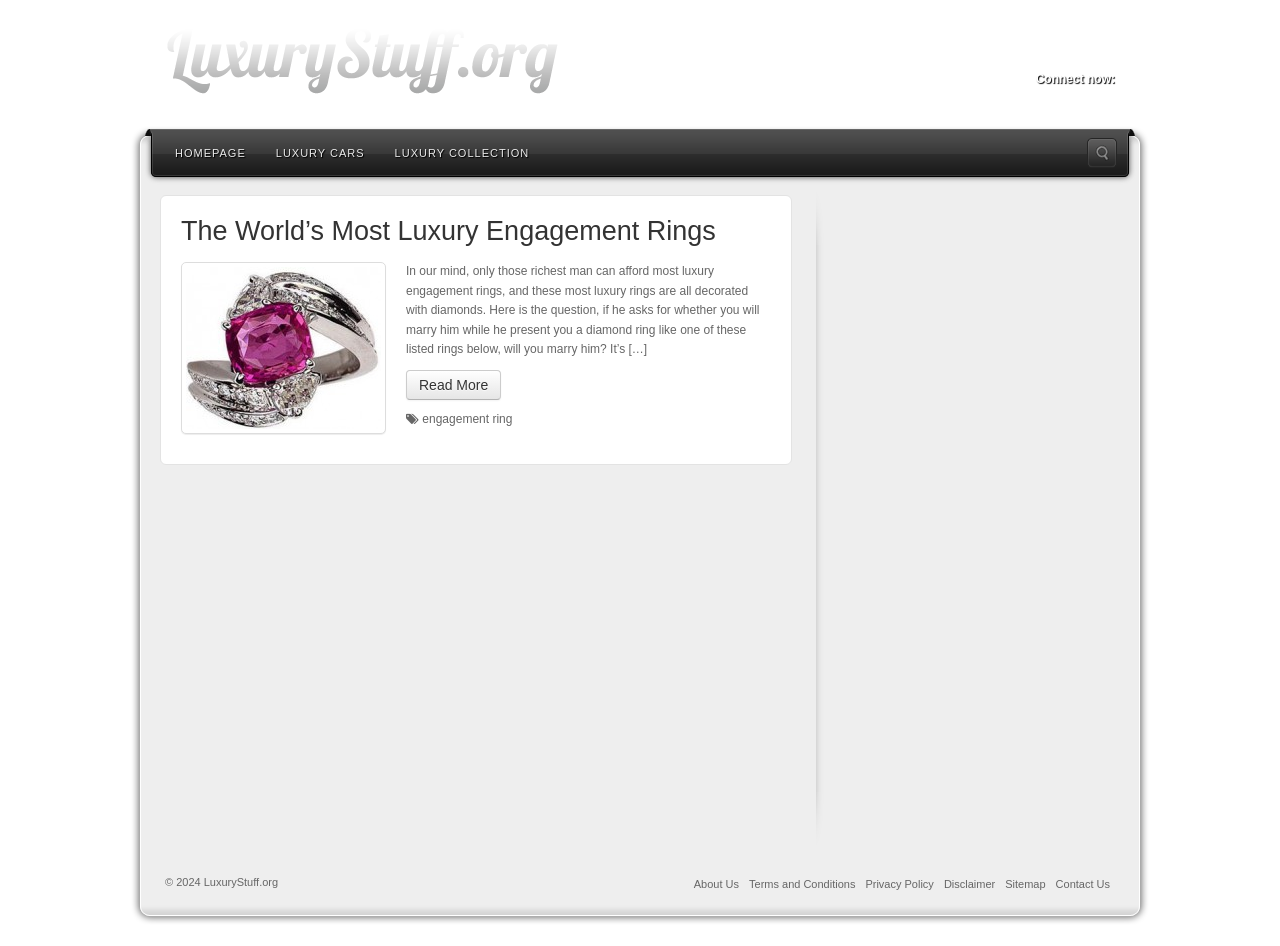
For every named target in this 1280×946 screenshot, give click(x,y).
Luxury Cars (320, 153)
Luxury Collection (462, 153)
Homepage (210, 153)
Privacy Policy (899, 884)
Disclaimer (969, 884)
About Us (716, 884)
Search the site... (1102, 153)
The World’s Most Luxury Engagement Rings (448, 231)
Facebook (1047, 51)
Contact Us (1083, 884)
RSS (1101, 51)
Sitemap (1025, 884)
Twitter (1074, 51)
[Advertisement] (986, 515)
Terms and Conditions (802, 884)
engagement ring (467, 419)
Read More (453, 385)
